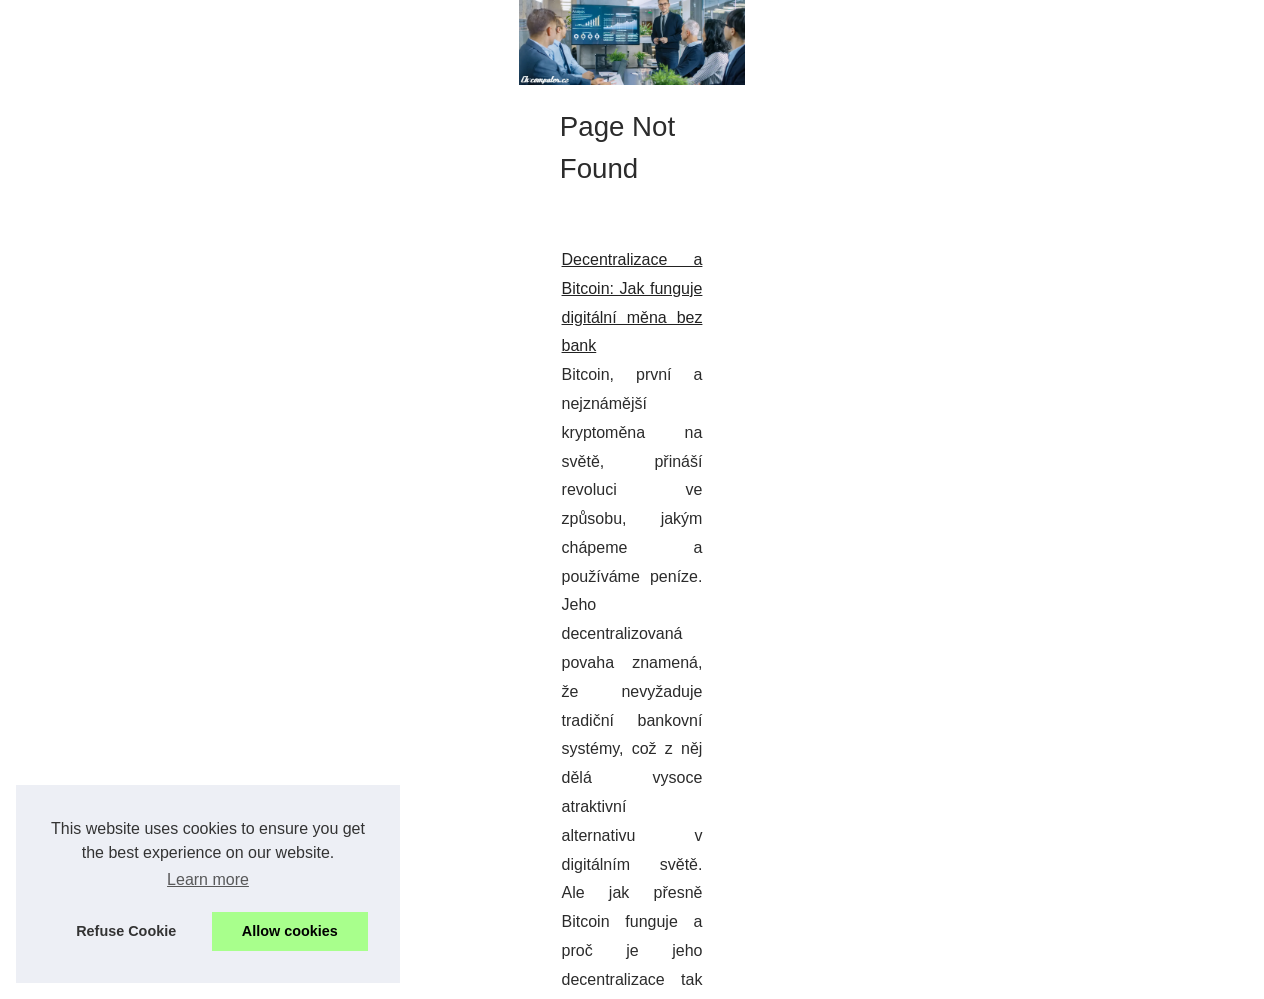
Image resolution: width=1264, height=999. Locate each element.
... (790, 697)
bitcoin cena (726, 697)
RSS (438, 977)
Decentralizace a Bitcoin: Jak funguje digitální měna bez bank (260, 610)
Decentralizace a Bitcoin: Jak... (1055, 669)
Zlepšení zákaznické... (1028, 577)
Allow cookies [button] (290, 931)
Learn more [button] (208, 879)
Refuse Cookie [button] (126, 931)
